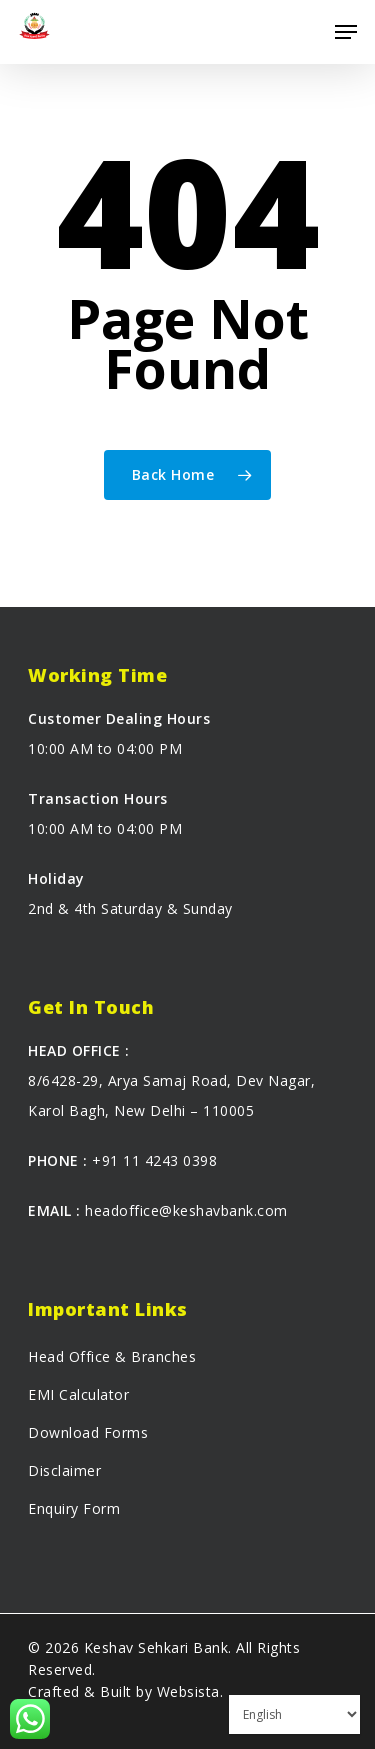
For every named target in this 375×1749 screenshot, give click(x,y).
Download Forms (88, 1432)
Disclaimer (64, 1470)
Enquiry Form (74, 1508)
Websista (188, 1691)
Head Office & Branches (112, 1356)
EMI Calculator (78, 1394)
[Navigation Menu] (346, 32)
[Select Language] (294, 1714)
